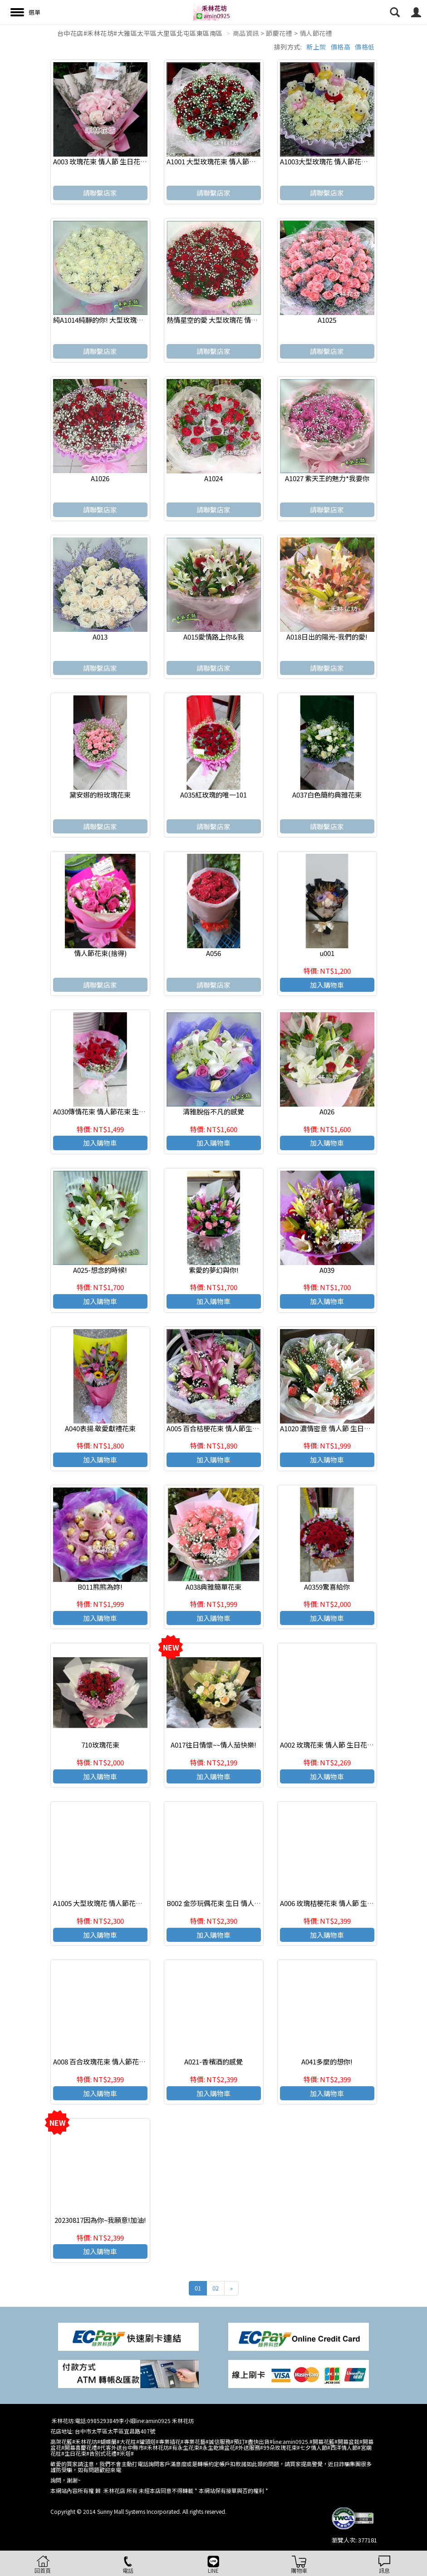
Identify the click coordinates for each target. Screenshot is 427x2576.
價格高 (341, 46)
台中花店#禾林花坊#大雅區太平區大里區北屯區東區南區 (140, 33)
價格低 (365, 46)
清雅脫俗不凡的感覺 (213, 1111)
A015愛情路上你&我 (213, 636)
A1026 (100, 478)
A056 (213, 953)
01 (198, 2288)
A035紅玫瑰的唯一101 (213, 794)
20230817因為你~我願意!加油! (100, 2220)
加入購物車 (327, 985)
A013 (100, 636)
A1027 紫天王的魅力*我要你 (327, 478)
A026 (326, 1111)
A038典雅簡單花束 (213, 1586)
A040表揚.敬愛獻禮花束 (100, 1428)
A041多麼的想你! (327, 2061)
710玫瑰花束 (100, 1744)
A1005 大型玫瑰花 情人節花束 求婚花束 (112, 1903)
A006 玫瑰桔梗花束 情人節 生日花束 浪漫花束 (348, 1903)
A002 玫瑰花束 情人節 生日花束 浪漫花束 (341, 1744)
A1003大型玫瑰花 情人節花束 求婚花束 (338, 161)
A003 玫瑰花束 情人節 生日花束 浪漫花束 (114, 161)
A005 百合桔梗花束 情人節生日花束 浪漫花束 (234, 1428)
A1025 (327, 320)
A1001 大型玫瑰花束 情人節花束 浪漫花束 (229, 161)
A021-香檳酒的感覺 (213, 2061)
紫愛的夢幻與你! (214, 1270)
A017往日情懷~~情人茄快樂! (213, 1744)
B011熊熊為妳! (100, 1586)
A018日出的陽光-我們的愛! (327, 636)
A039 (326, 1270)
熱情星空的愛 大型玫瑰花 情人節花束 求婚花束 (237, 320)
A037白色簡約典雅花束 (327, 794)
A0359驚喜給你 (327, 1586)
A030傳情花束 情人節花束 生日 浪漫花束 (113, 1111)
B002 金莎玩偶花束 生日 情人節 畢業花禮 (228, 1903)
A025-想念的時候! (100, 1270)
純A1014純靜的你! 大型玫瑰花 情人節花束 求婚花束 (130, 320)
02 (215, 2288)
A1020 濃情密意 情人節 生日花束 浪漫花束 (343, 1428)
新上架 (316, 46)
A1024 (213, 478)
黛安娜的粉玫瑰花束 (100, 794)
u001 (326, 953)
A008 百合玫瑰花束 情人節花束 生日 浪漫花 (117, 2061)
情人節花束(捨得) (100, 953)
